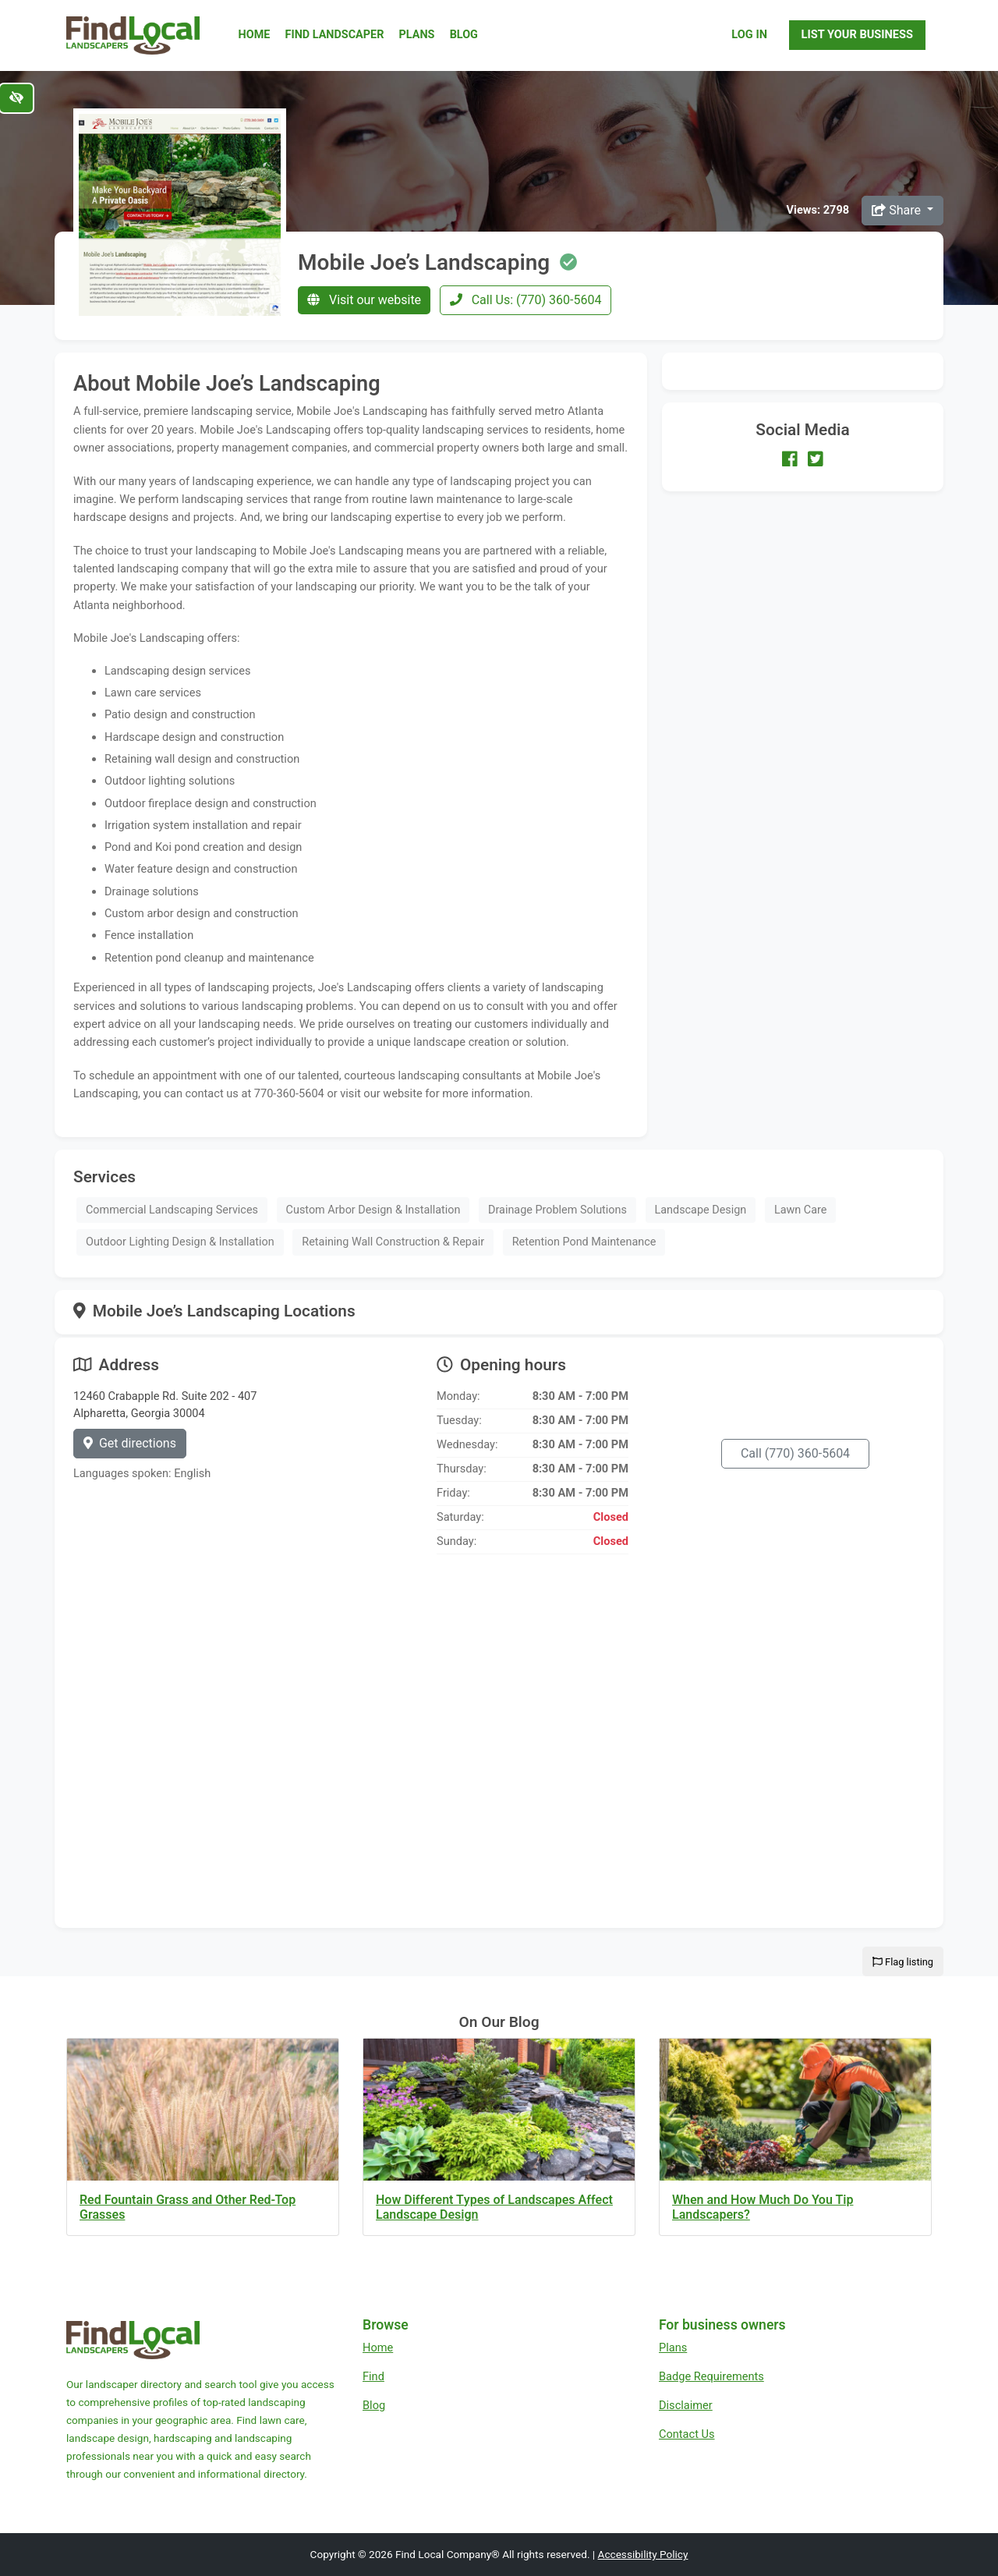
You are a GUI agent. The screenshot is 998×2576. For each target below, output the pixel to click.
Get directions (129, 1443)
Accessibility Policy (643, 2554)
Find (373, 2376)
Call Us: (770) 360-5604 (526, 299)
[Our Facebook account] (790, 459)
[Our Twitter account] (815, 459)
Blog (464, 34)
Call (795, 1453)
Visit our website (364, 299)
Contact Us (687, 2434)
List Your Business (857, 34)
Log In (749, 34)
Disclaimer (686, 2405)
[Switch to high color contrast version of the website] (16, 98)
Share (898, 210)
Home (255, 34)
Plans (417, 34)
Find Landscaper (334, 34)
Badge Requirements (711, 2376)
